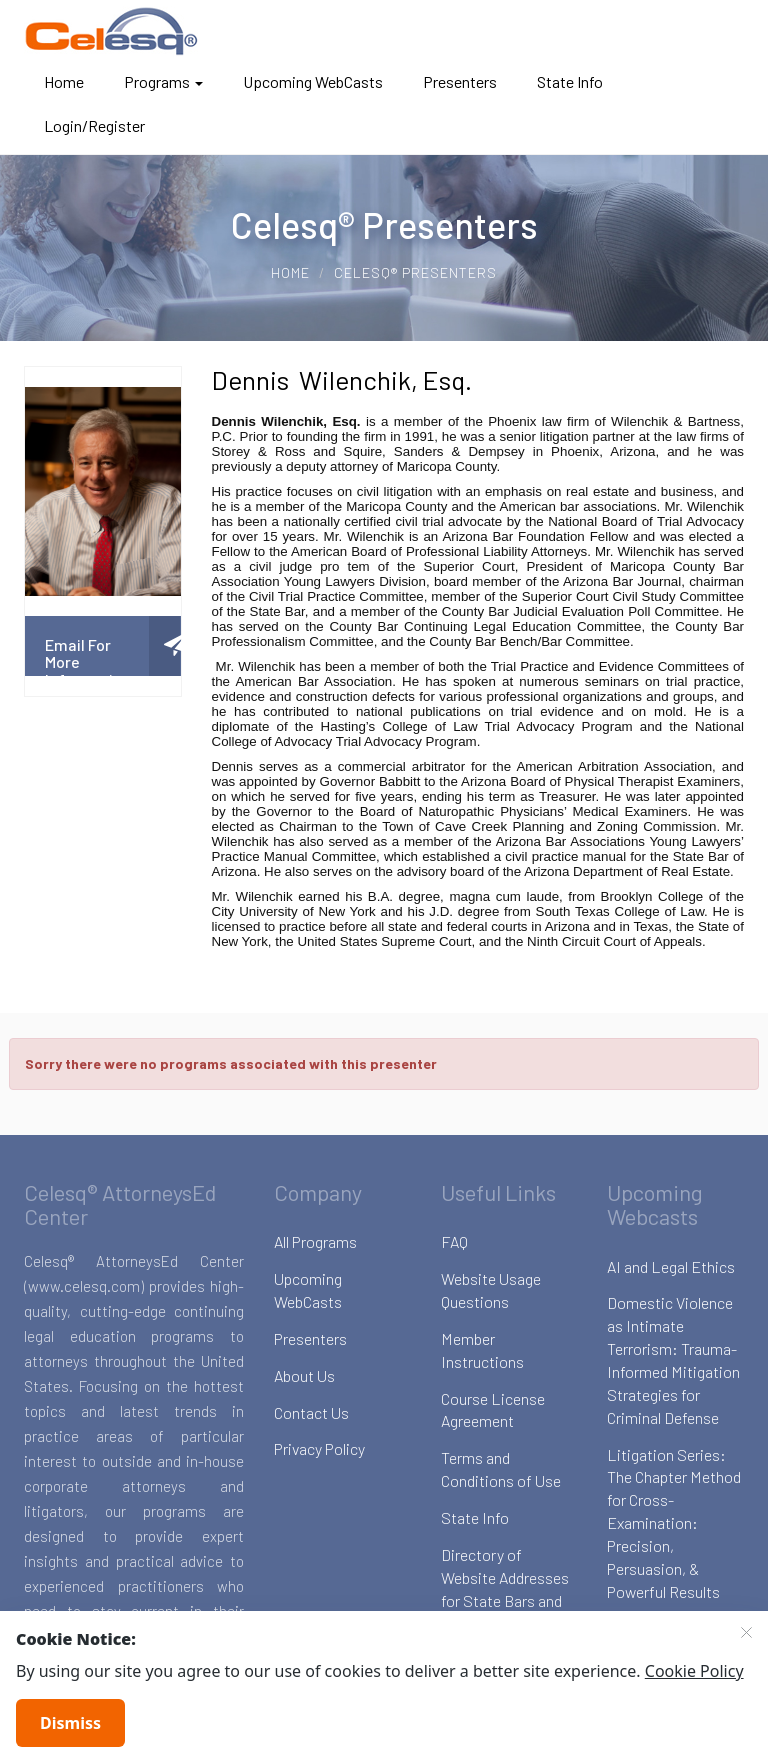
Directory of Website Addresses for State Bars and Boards (505, 1589)
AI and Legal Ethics (671, 1266)
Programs (163, 81)
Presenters (460, 81)
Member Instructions (482, 1350)
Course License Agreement (493, 1410)
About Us (304, 1375)
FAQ (454, 1241)
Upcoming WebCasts (313, 81)
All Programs (315, 1241)
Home (64, 81)
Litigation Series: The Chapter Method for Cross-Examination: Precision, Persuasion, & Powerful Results (674, 1523)
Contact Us (311, 1412)
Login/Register (94, 125)
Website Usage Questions (491, 1290)
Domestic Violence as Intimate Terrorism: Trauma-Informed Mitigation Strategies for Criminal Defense (673, 1359)
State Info (570, 81)
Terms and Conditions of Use (501, 1469)
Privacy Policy (319, 1448)
